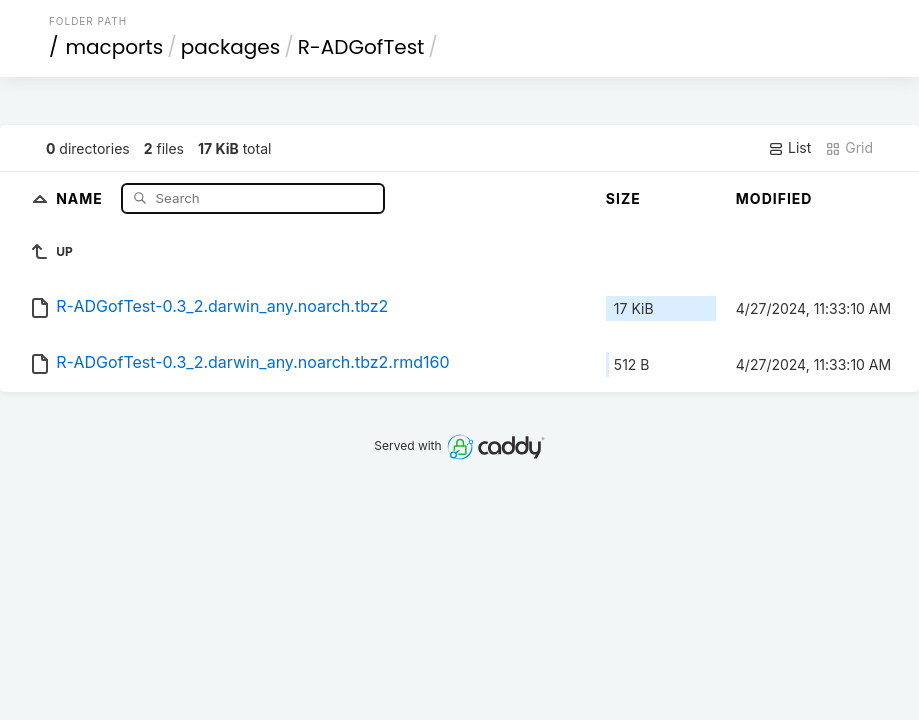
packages (230, 47)
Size (623, 198)
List (789, 148)
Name (81, 197)
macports (114, 47)
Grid (849, 148)
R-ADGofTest (361, 47)
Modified (774, 198)
